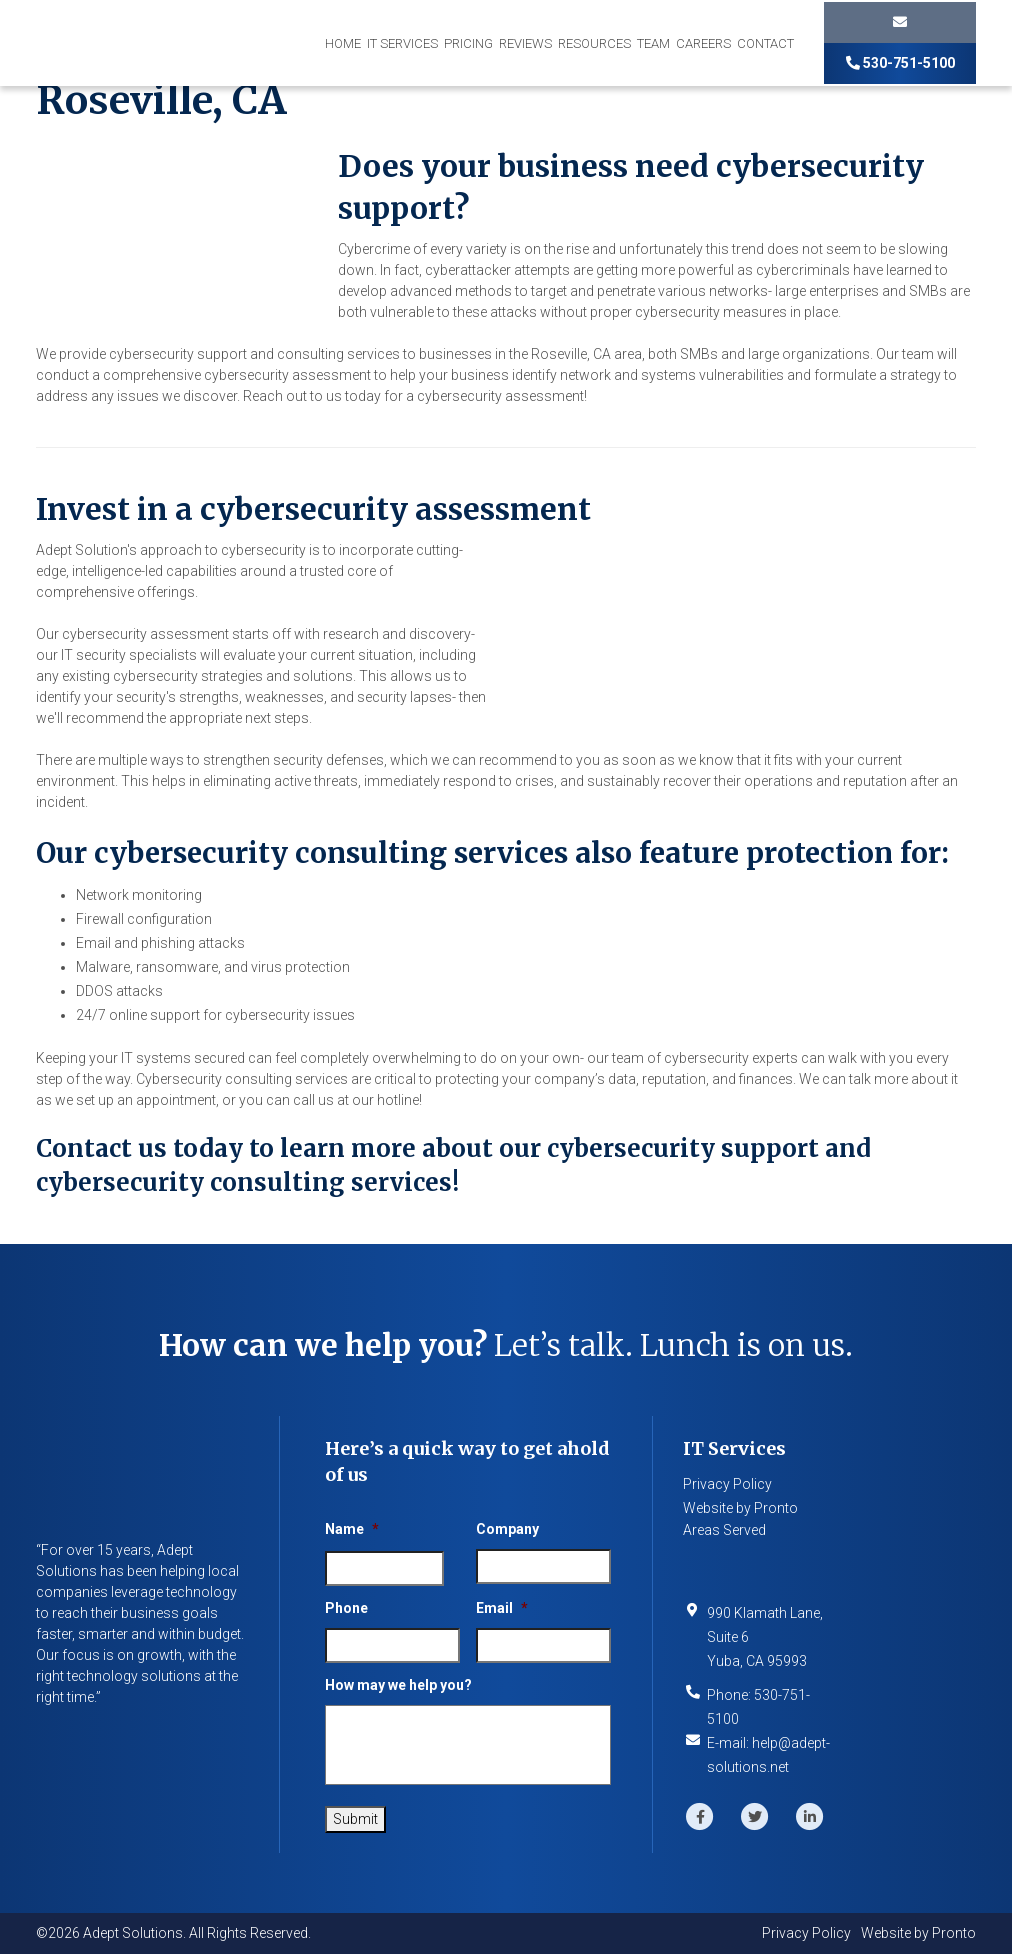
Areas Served (724, 1530)
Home (343, 43)
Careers (703, 43)
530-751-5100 (900, 63)
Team (653, 43)
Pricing (468, 43)
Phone (346, 1608)
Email (502, 1608)
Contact (765, 43)
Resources (594, 43)
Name (352, 1529)
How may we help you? (398, 1685)
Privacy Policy (727, 1484)
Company (507, 1529)
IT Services (402, 43)
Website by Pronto (740, 1508)
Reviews (525, 43)
